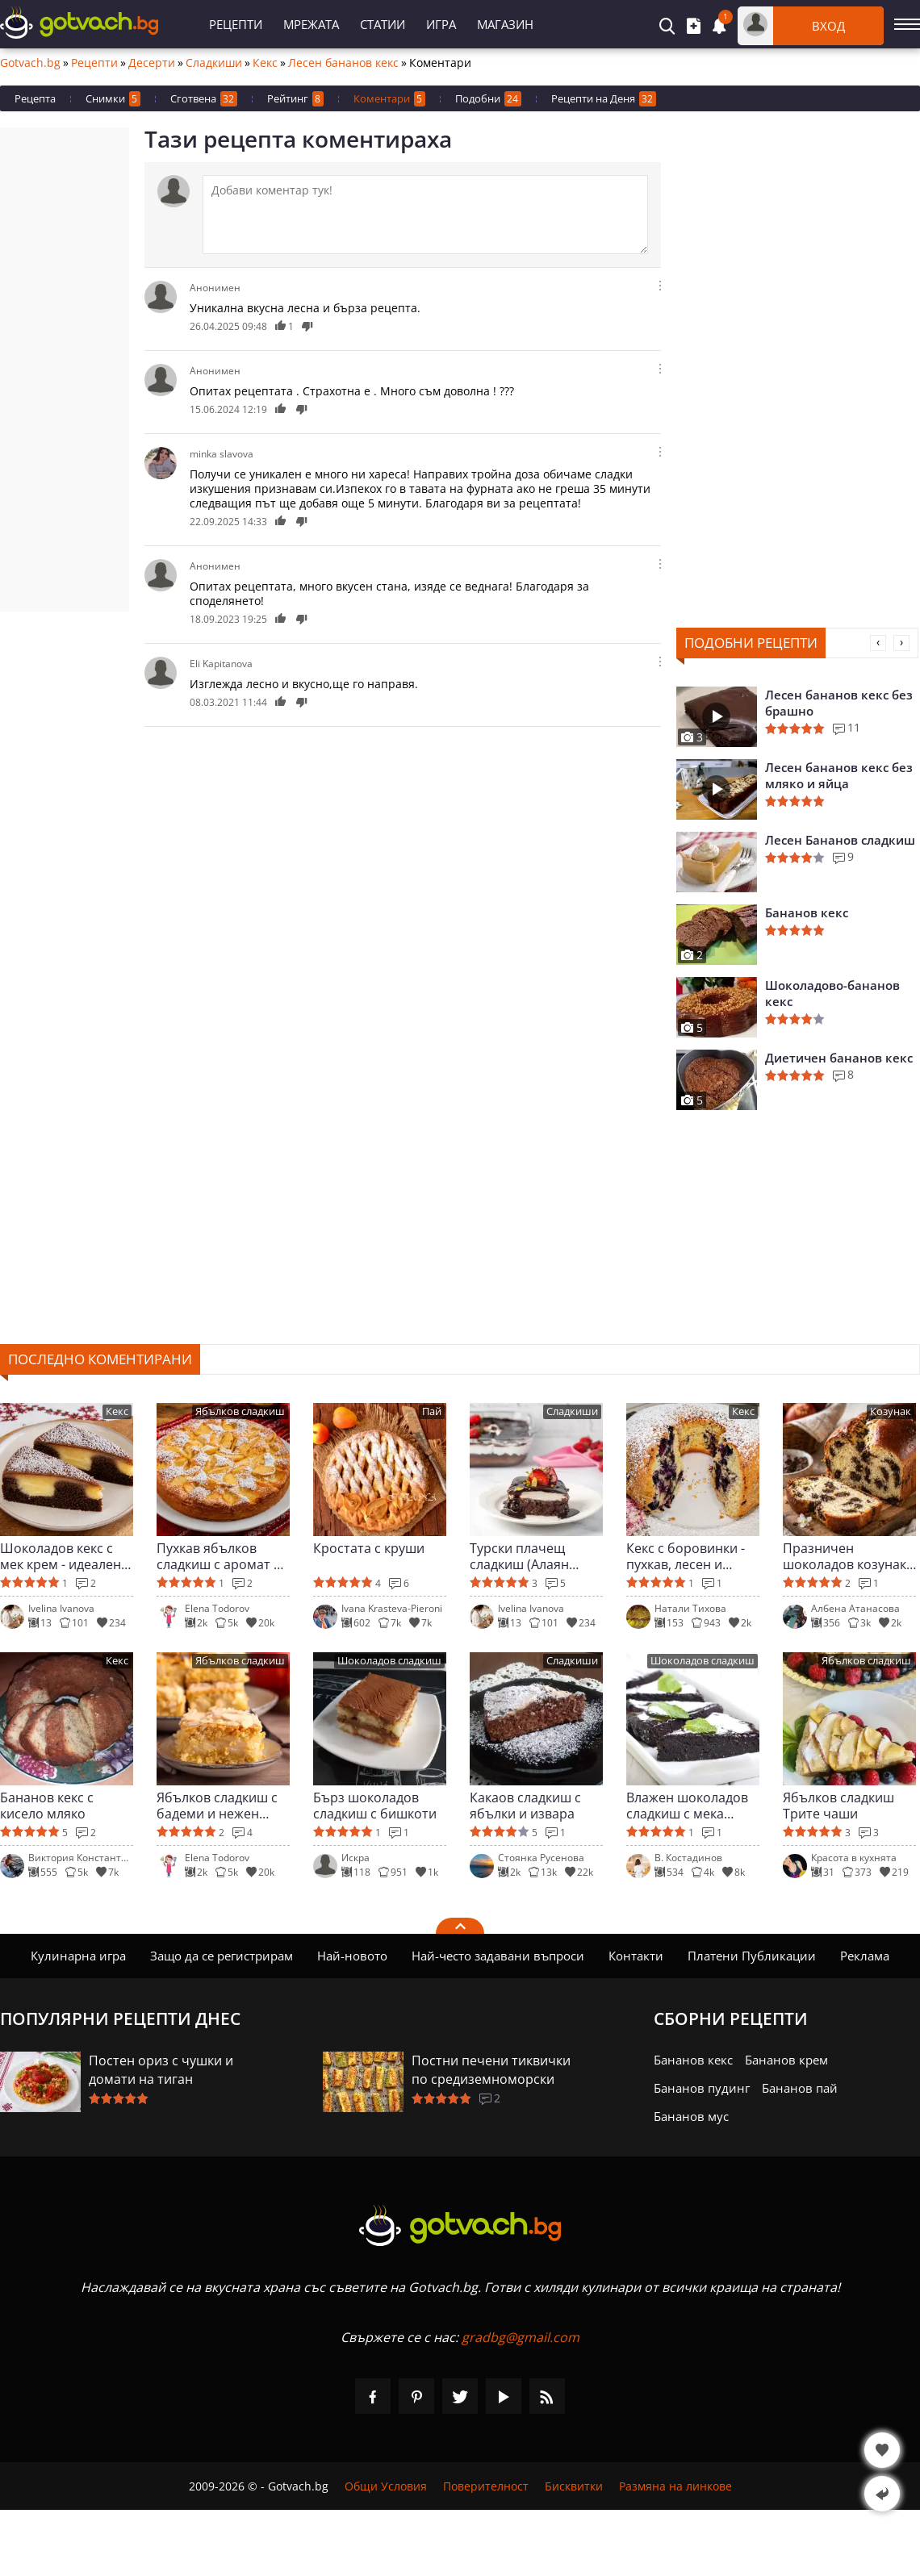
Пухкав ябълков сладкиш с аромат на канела (223, 1556)
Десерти (151, 62)
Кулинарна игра (78, 1956)
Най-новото (352, 1956)
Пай (431, 1411)
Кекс (265, 62)
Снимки (113, 98)
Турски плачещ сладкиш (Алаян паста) (519, 1556)
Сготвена (203, 98)
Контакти (635, 1956)
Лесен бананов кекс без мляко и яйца (839, 775)
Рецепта (35, 98)
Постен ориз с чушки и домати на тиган (161, 2070)
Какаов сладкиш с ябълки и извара (525, 1805)
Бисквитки (574, 2486)
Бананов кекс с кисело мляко (47, 1805)
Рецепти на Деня (603, 98)
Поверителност (486, 2486)
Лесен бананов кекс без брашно (839, 703)
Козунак (890, 1411)
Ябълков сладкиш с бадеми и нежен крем (217, 1805)
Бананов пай (800, 2088)
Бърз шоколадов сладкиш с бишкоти (375, 1805)
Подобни (488, 98)
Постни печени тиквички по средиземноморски (491, 2070)
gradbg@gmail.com (520, 2337)
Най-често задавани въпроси (498, 1956)
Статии (382, 24)
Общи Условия (386, 2486)
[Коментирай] (425, 214)
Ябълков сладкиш (240, 1411)
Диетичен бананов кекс (839, 1058)
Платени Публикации (752, 1956)
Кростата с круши (368, 1548)
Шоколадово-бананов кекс (832, 993)
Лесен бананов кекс (343, 62)
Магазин (505, 24)
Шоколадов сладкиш (389, 1661)
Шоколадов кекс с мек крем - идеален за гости (60, 1556)
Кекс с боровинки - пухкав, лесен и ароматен (685, 1556)
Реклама (864, 1956)
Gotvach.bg (30, 62)
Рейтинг (295, 98)
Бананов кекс (806, 912)
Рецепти (235, 24)
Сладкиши (214, 62)
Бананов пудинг (702, 2088)
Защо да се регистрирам (221, 1956)
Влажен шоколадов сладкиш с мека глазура (687, 1805)
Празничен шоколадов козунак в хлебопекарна (844, 1556)
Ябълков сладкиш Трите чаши (838, 1805)
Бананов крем (786, 2060)
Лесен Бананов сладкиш (840, 840)
